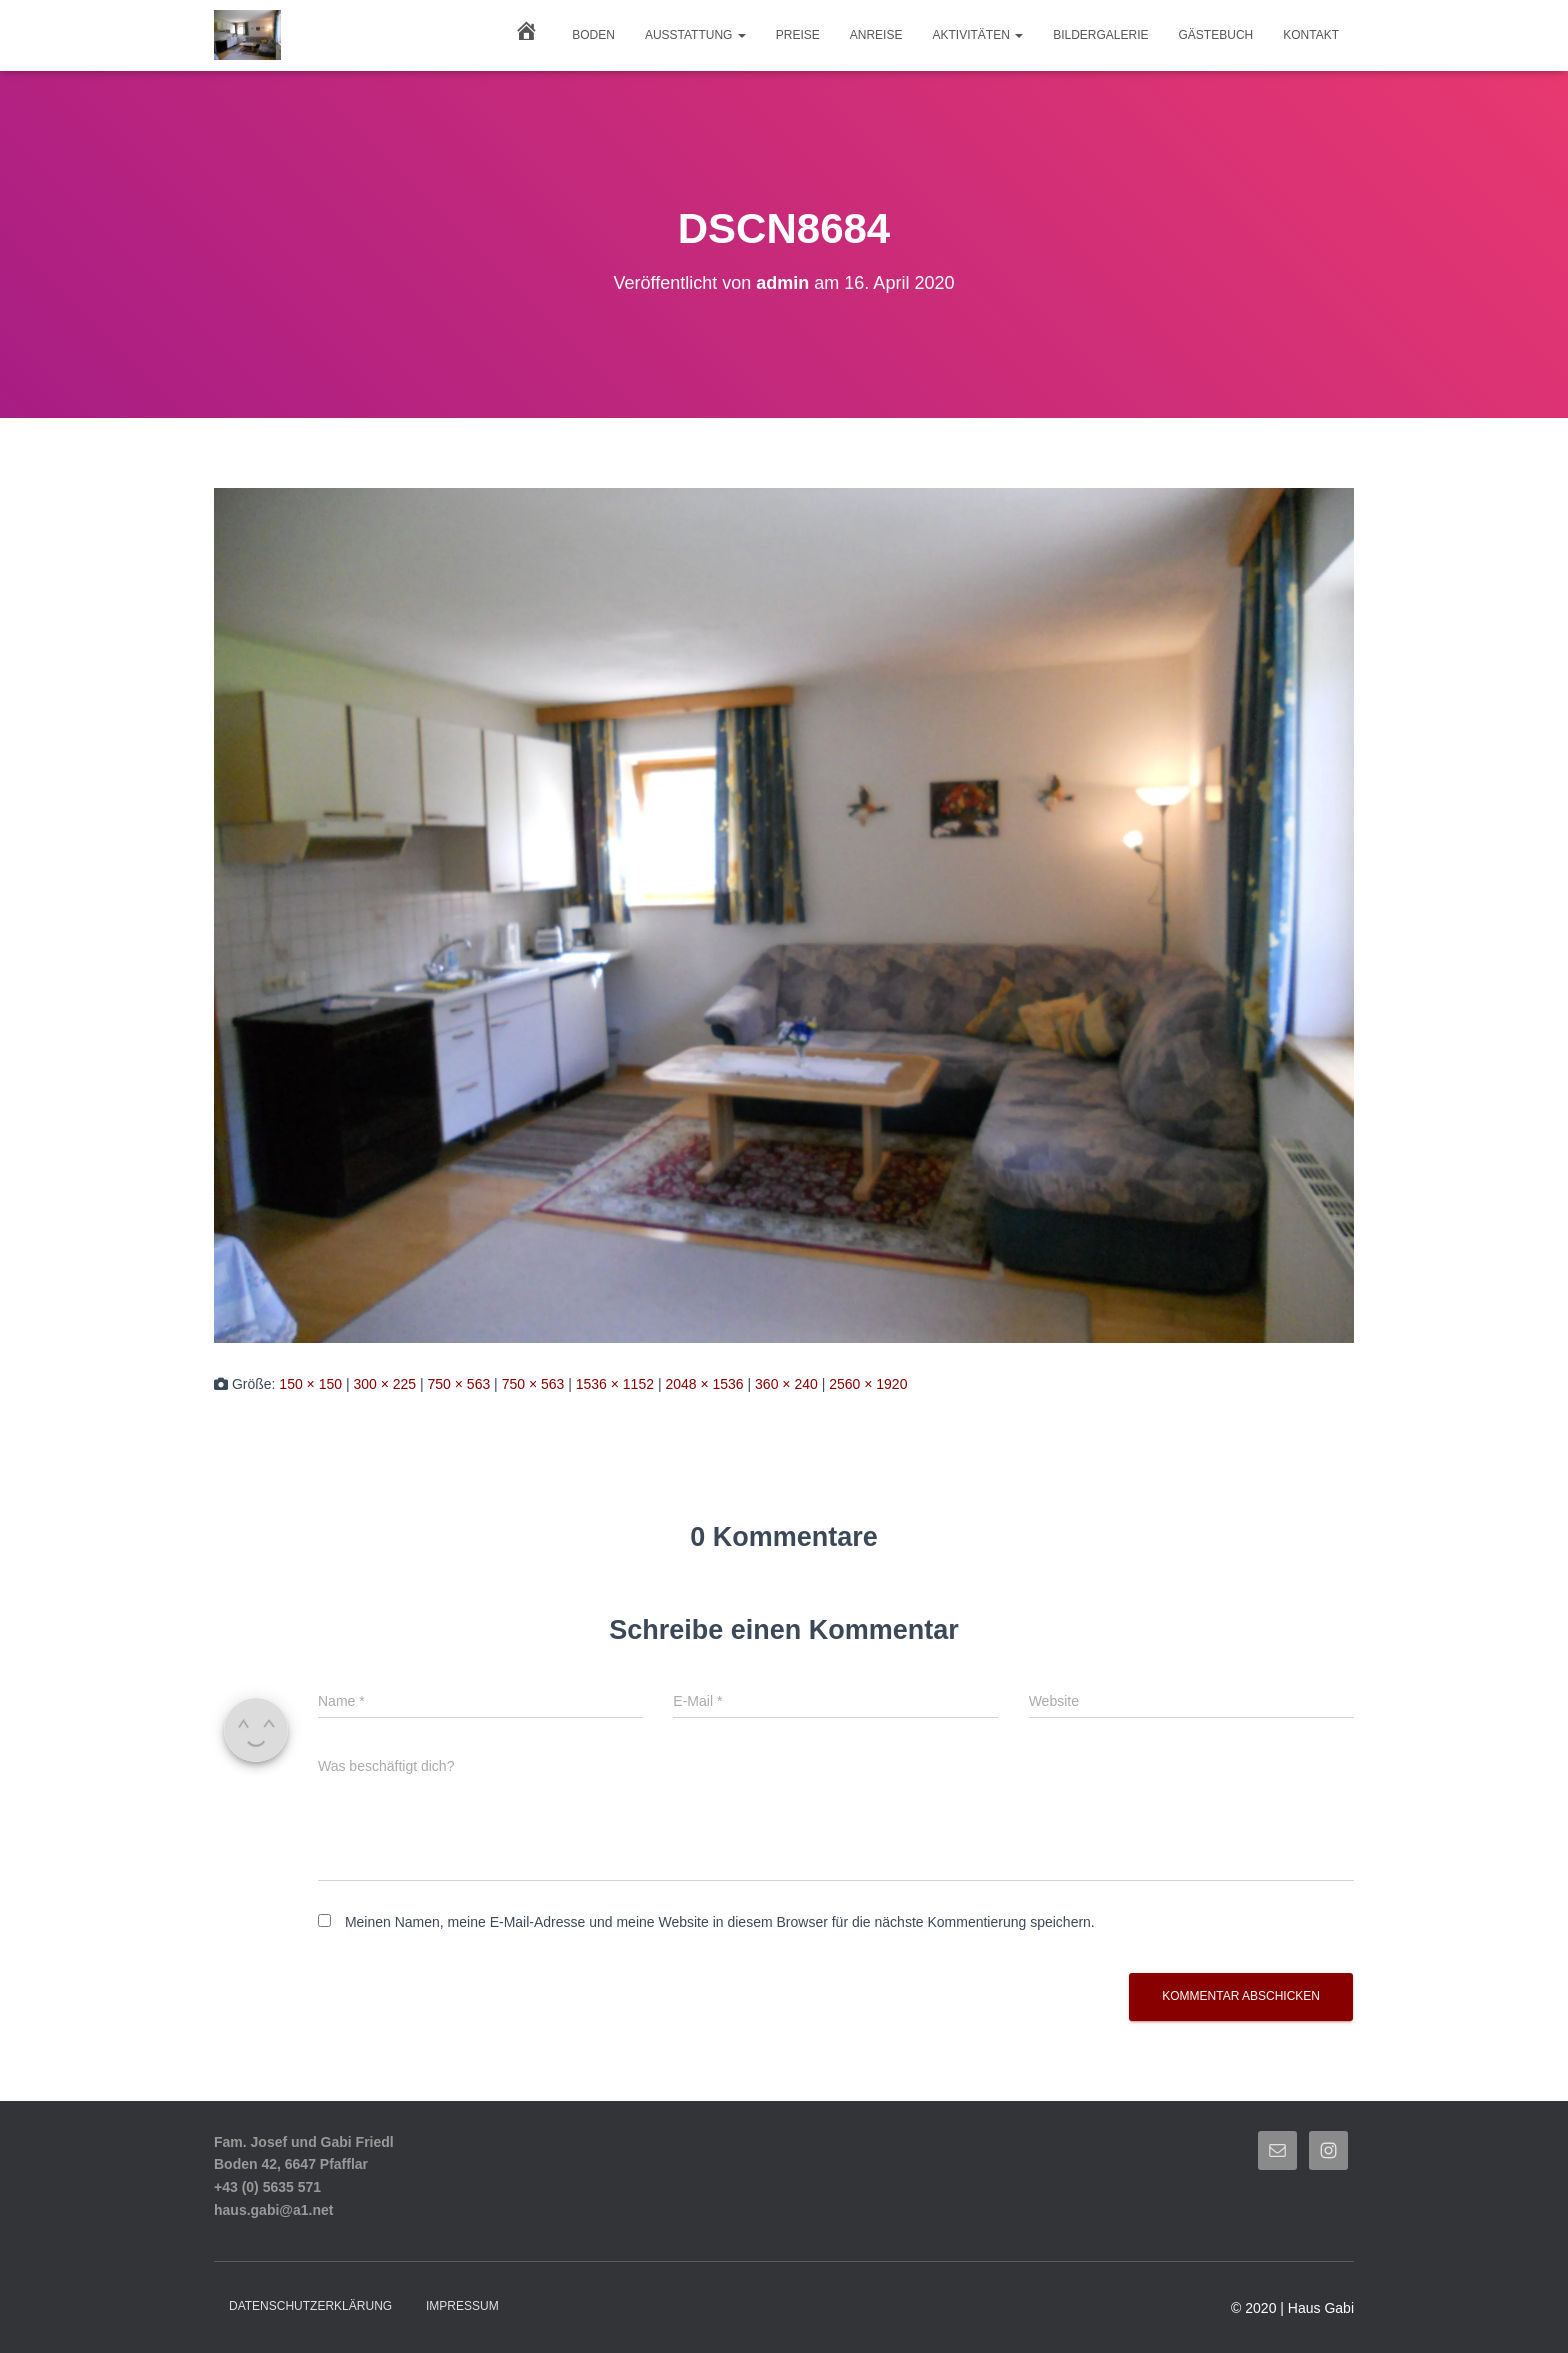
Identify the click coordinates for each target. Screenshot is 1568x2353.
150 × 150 (310, 1384)
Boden (593, 35)
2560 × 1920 (868, 1384)
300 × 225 (384, 1384)
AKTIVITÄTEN (977, 35)
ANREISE (876, 35)
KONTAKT (1311, 35)
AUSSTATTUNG (695, 35)
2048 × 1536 (704, 1384)
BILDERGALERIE (1100, 35)
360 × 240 (786, 1384)
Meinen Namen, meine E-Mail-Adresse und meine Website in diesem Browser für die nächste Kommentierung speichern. (720, 1922)
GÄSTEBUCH (1216, 35)
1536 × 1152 (615, 1384)
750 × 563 (459, 1384)
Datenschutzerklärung (310, 2306)
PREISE (798, 35)
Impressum (462, 2306)
